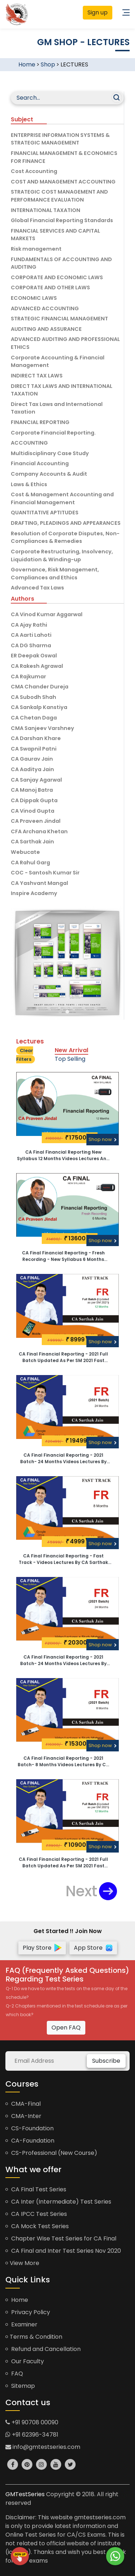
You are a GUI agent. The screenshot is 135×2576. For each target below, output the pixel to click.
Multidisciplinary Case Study (50, 453)
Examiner (21, 2324)
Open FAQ (66, 2027)
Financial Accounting (40, 463)
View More (22, 2263)
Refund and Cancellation (43, 2349)
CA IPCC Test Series (36, 2214)
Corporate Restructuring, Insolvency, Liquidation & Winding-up (62, 555)
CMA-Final (23, 2104)
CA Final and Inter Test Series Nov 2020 (63, 2251)
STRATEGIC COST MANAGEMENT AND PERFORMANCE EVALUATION (59, 195)
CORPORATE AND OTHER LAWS (50, 287)
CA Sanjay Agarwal (36, 779)
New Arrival (71, 1050)
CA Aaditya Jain (32, 769)
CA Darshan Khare (36, 738)
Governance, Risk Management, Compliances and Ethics (55, 573)
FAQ (14, 2373)
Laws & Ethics (29, 484)
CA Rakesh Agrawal (37, 666)
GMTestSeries (25, 2494)
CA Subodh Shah (33, 697)
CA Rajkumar (28, 676)
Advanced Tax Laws (37, 587)
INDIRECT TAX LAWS (37, 375)
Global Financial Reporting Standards (62, 220)
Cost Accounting (34, 171)
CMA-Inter (23, 2116)
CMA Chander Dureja (39, 686)
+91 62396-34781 (31, 2434)
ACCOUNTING (29, 442)
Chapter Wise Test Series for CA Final (60, 2238)
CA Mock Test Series (37, 2226)
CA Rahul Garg (30, 862)
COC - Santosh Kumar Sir (45, 872)
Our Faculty (24, 2361)
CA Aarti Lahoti (31, 635)
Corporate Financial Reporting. (53, 432)
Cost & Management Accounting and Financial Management (62, 498)
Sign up (97, 12)
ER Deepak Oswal (34, 655)
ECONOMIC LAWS (34, 298)
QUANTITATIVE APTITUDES (44, 512)
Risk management (36, 248)
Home (26, 64)
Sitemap (20, 2386)
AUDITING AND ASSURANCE (46, 329)
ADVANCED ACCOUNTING (45, 308)
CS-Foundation (29, 2128)
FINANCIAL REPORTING (40, 422)
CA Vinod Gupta (32, 810)
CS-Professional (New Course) (51, 2153)
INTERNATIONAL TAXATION (45, 210)
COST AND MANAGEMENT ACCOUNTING (63, 181)
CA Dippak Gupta (34, 800)
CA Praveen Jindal (35, 821)
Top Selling (70, 1059)
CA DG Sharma (31, 645)
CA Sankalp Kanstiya (39, 707)
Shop (48, 64)
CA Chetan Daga (34, 717)
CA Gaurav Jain (32, 758)
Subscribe (106, 2061)
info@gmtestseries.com (42, 2447)
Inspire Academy (34, 893)
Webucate (25, 852)
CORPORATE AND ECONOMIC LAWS (57, 277)
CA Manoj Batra (32, 790)
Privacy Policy (27, 2312)
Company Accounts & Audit (49, 473)
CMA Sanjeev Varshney (42, 728)
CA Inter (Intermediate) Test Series (58, 2201)
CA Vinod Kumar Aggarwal (46, 614)
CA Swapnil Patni (34, 748)
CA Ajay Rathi (29, 624)
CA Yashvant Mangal (39, 883)
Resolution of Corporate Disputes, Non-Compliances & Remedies (65, 537)
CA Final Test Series (35, 2189)
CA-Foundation (29, 2140)
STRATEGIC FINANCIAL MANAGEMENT (59, 318)
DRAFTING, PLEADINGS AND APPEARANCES (66, 523)
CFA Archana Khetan (39, 831)
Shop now (103, 1139)
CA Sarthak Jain (32, 841)
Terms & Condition (33, 2337)
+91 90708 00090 (31, 2422)
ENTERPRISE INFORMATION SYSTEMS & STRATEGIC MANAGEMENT (60, 139)
